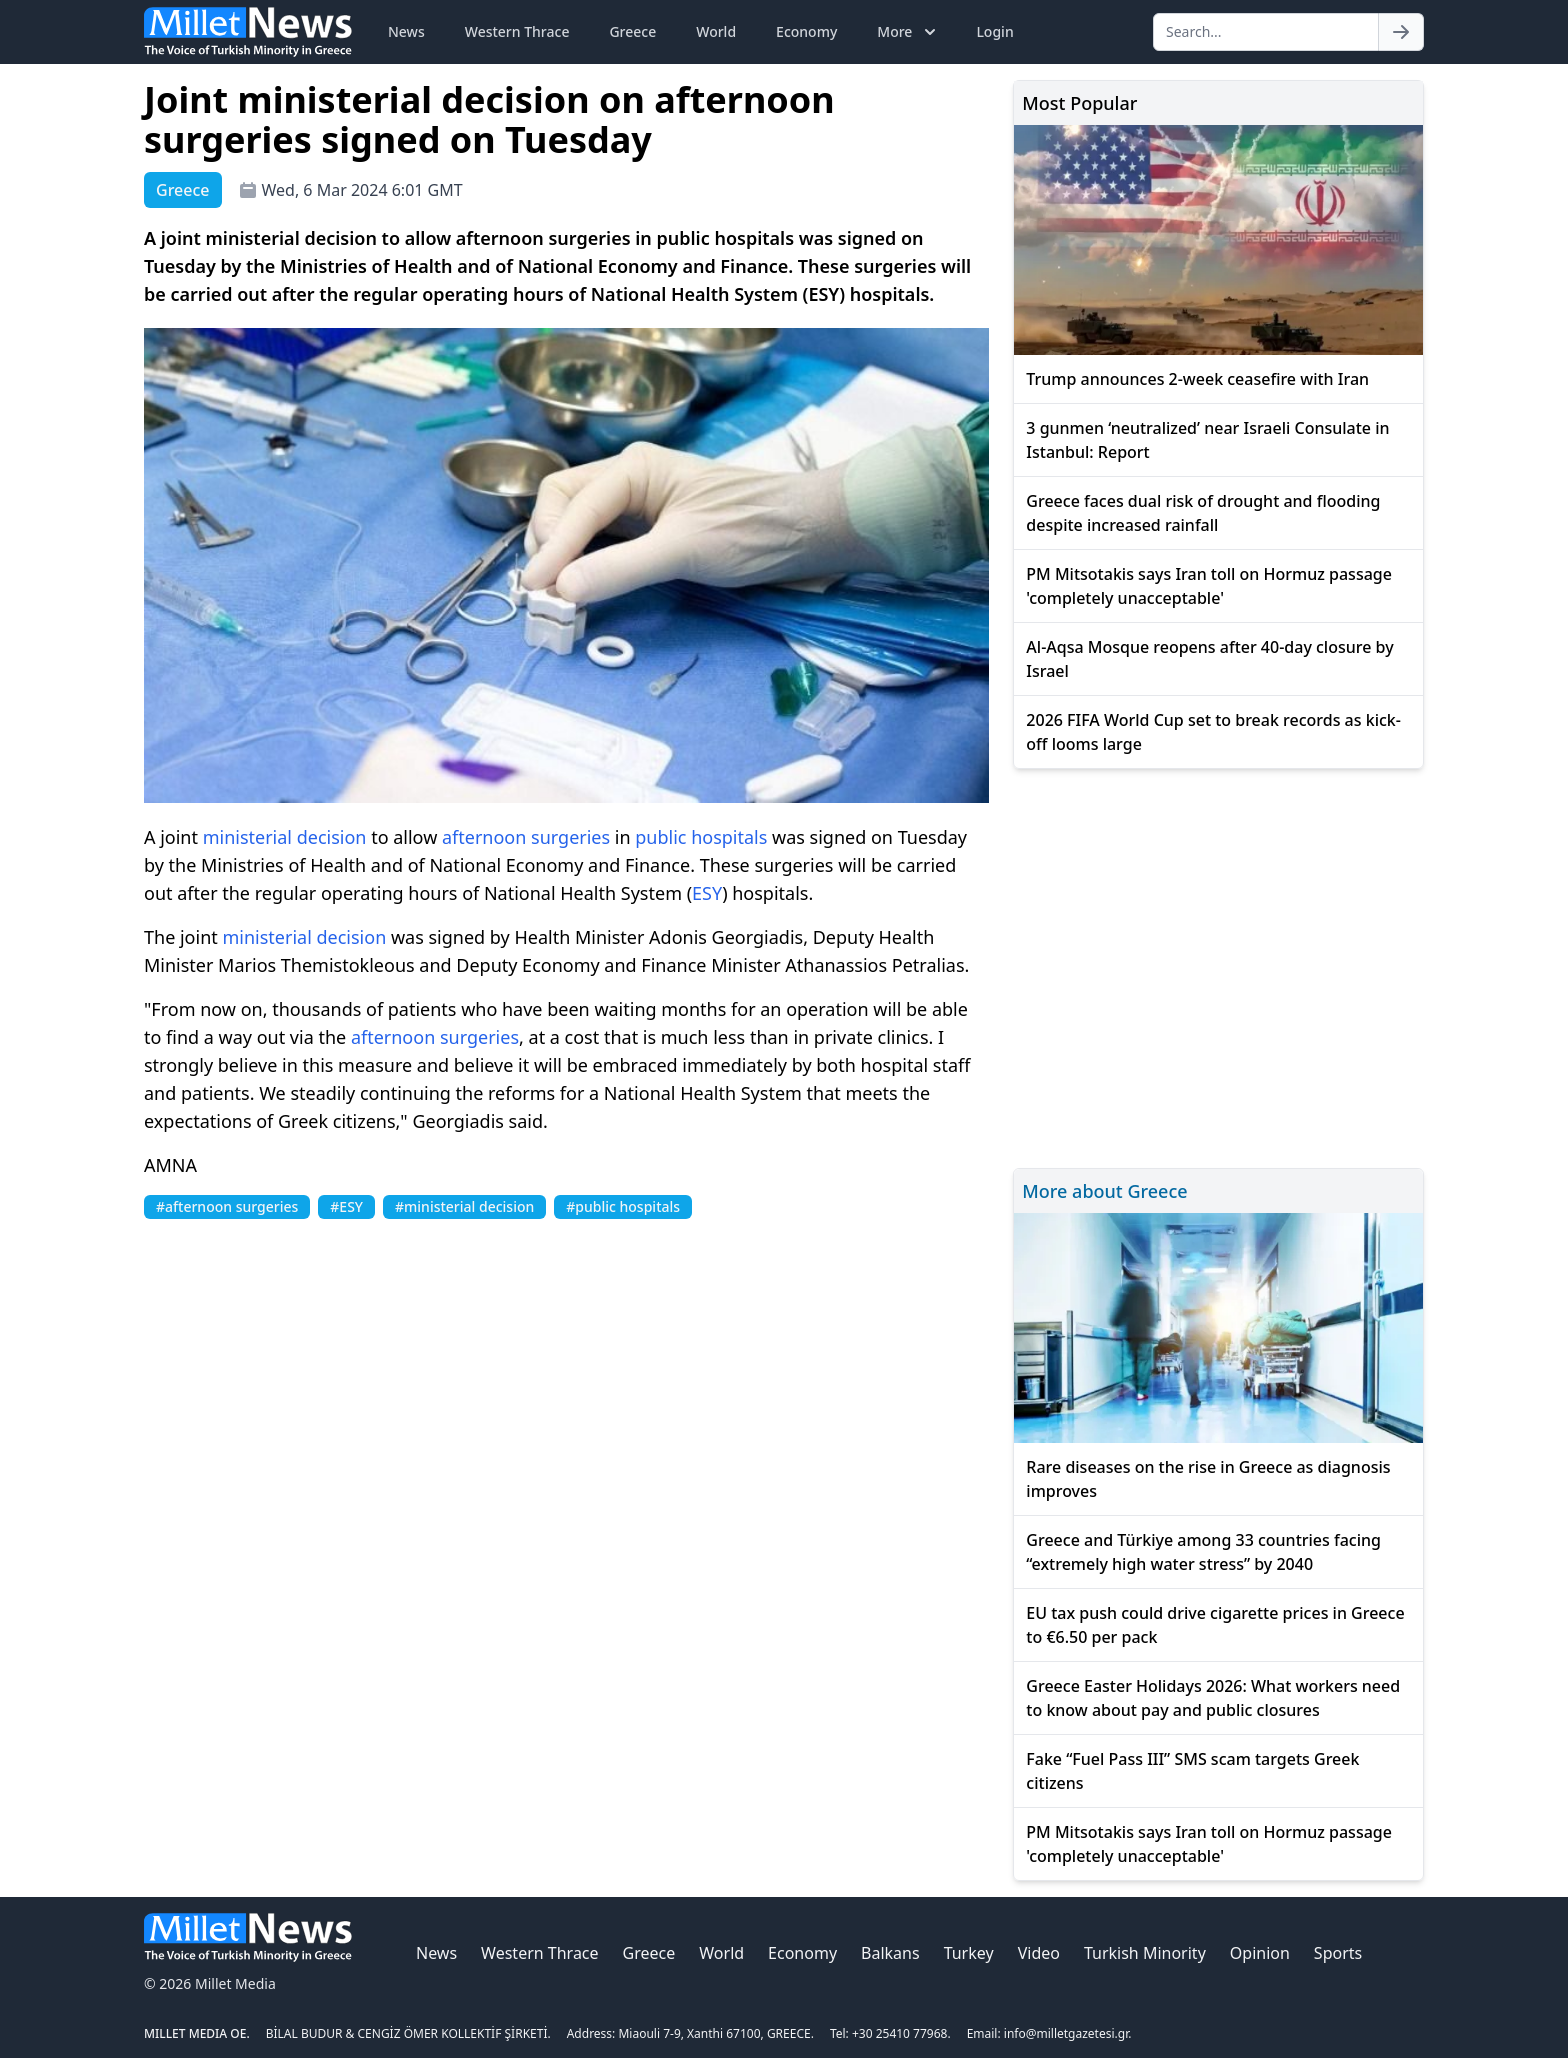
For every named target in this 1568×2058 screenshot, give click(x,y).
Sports (1338, 1953)
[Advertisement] (1218, 965)
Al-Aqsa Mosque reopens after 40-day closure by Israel (1209, 659)
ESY (707, 893)
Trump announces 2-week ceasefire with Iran (1197, 379)
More (908, 32)
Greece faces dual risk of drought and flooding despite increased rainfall (1203, 513)
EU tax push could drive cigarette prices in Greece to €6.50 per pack (1215, 1625)
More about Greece (1104, 1191)
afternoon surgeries (526, 837)
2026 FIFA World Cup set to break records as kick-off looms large (1213, 732)
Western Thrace (517, 31)
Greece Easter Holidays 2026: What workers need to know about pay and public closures (1213, 1698)
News (406, 31)
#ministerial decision (464, 1206)
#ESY (346, 1206)
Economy (806, 31)
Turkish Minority (1145, 1953)
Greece (632, 31)
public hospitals (701, 837)
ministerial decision (285, 837)
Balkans (890, 1953)
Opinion (1260, 1953)
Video (1039, 1953)
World (716, 31)
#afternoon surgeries (227, 1206)
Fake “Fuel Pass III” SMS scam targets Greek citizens (1192, 1771)
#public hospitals (623, 1206)
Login (994, 31)
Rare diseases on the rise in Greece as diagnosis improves (1208, 1479)
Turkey (969, 1953)
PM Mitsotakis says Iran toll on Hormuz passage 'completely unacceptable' (1209, 586)
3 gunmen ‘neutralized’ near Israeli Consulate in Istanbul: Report (1207, 440)
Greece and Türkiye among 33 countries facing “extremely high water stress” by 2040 (1203, 1552)
